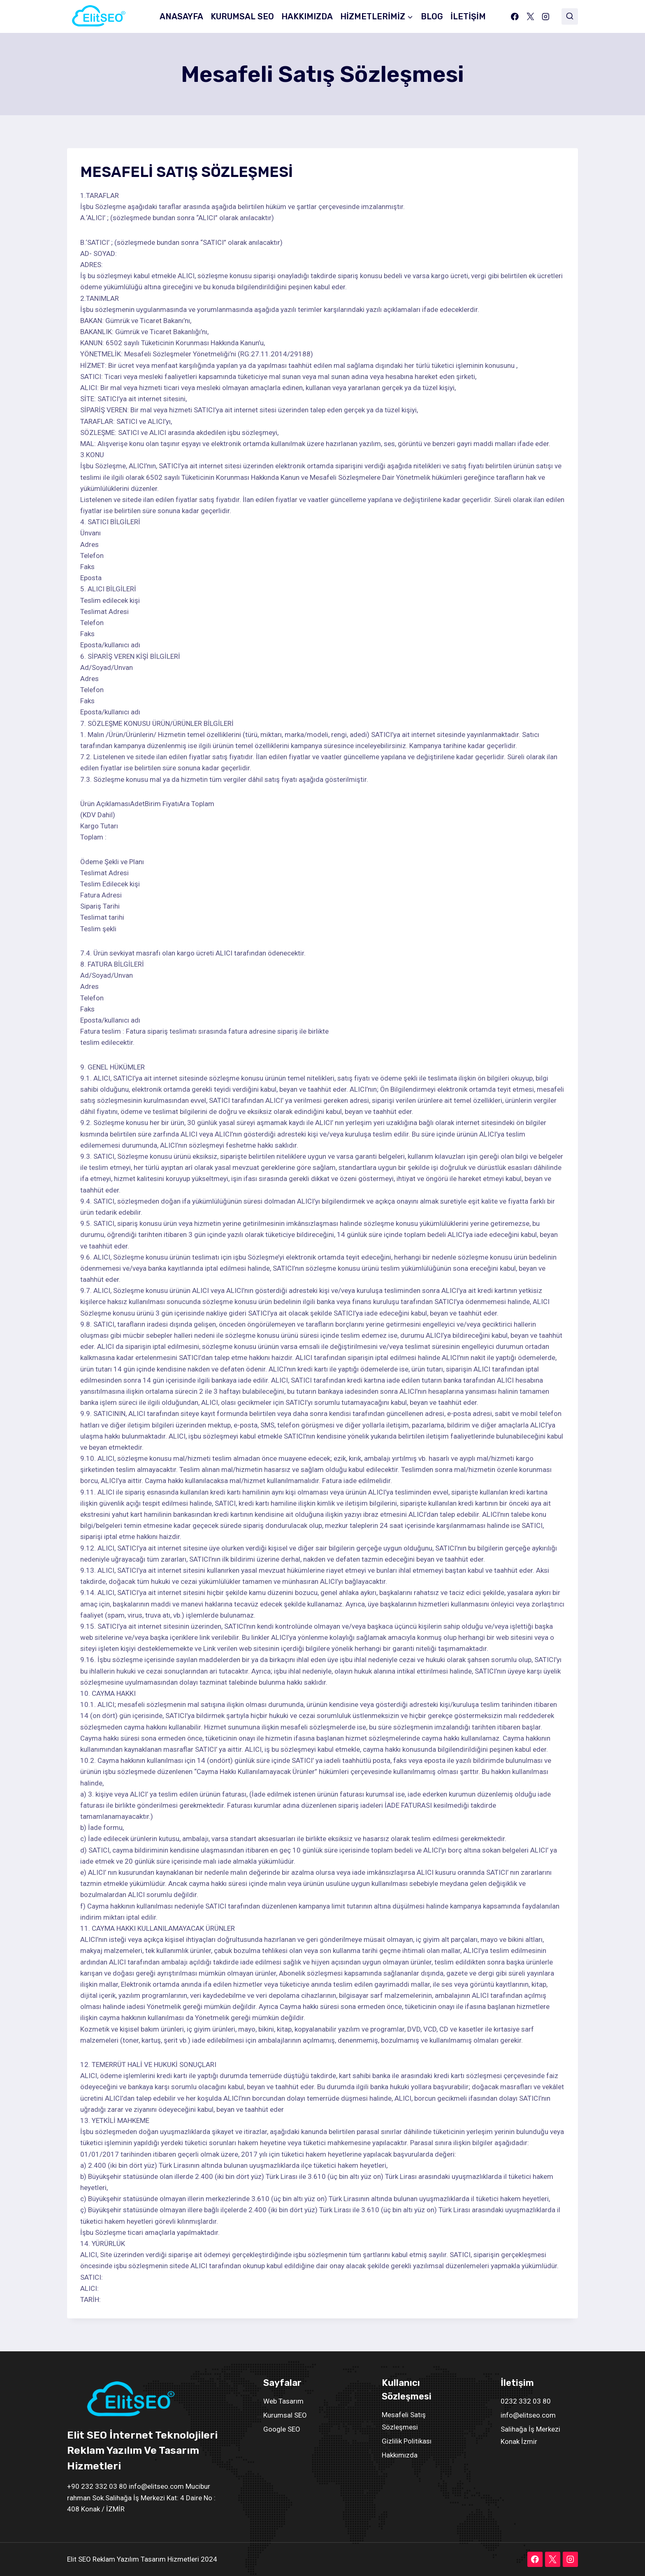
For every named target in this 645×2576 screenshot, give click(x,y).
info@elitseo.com (528, 2415)
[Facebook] (514, 16)
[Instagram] (545, 16)
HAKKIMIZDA (307, 16)
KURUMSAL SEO (242, 16)
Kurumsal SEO (285, 2415)
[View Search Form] (569, 16)
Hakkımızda (400, 2455)
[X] (530, 16)
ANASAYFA (181, 16)
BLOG (432, 16)
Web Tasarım (283, 2401)
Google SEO (281, 2429)
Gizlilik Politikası (407, 2441)
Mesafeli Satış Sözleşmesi (404, 2421)
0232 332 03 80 (526, 2401)
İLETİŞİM (468, 16)
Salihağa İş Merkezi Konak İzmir (530, 2435)
